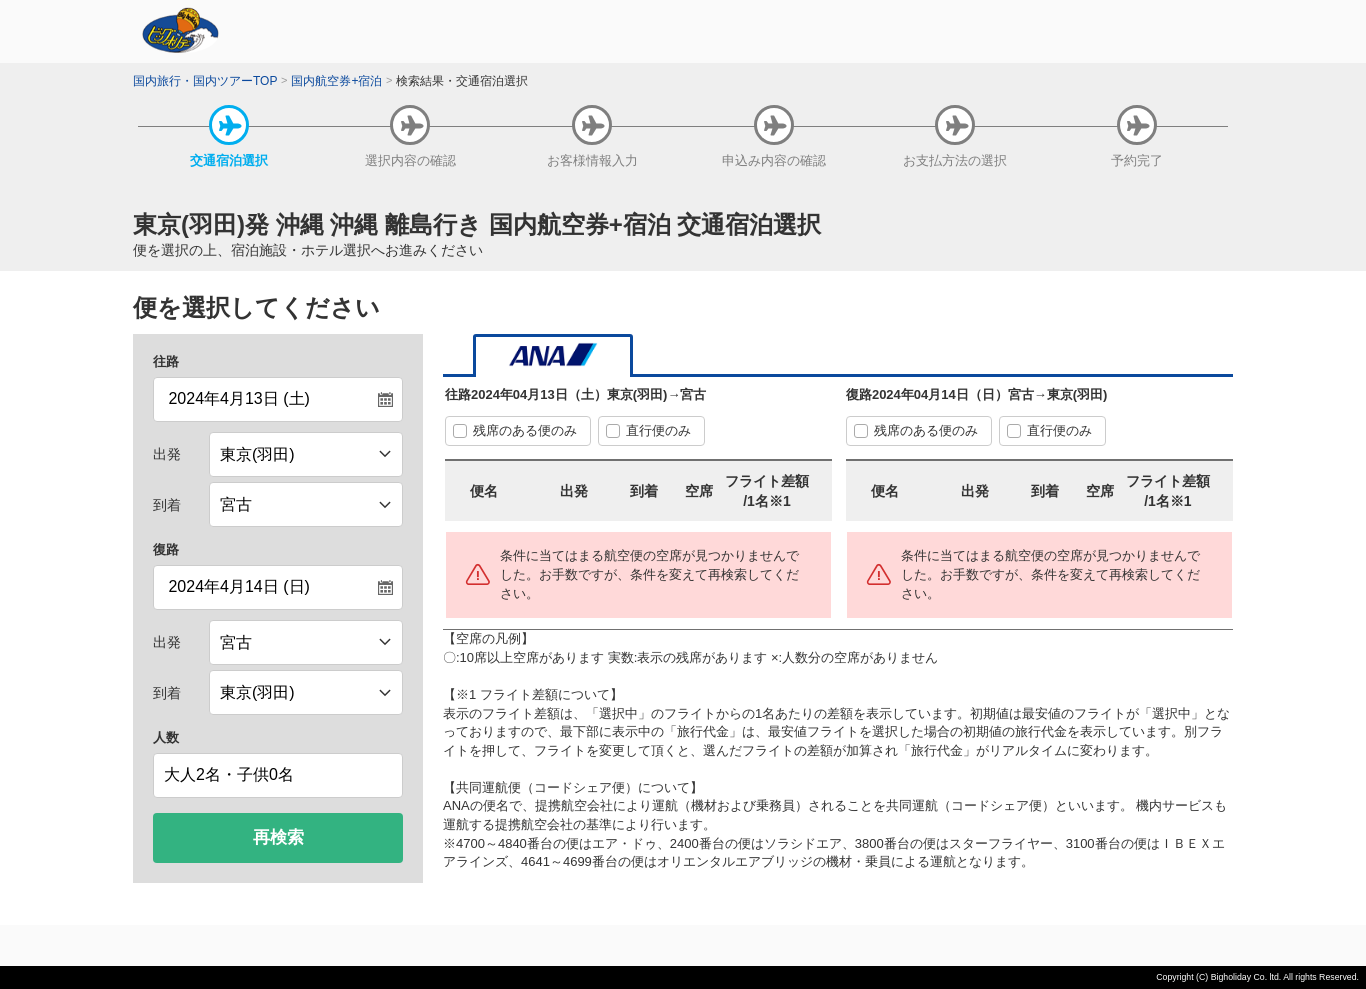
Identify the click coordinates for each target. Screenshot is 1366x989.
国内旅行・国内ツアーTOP (205, 81)
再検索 (278, 837)
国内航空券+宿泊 (336, 81)
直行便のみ (658, 430)
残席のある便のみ (525, 430)
